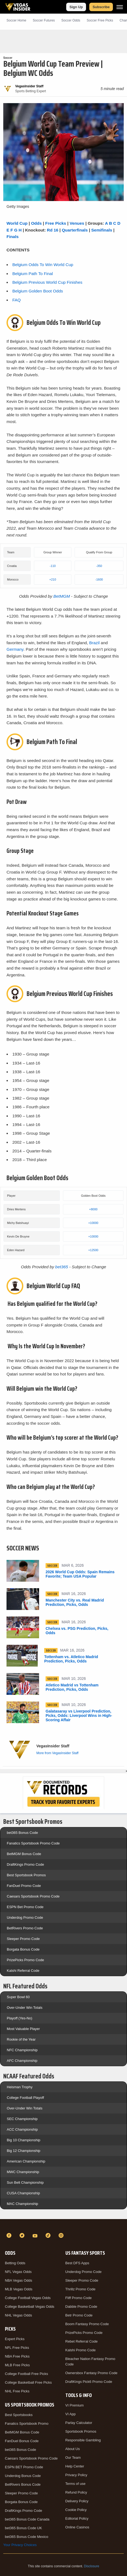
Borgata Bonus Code (23, 1949)
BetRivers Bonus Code (23, 2484)
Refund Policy (76, 2492)
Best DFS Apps (77, 2263)
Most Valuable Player (23, 2029)
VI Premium (74, 2405)
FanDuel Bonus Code (22, 2441)
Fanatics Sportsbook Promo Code (33, 1843)
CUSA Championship (23, 2193)
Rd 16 (52, 230)
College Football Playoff (25, 2098)
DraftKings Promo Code (25, 1864)
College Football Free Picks (26, 2374)
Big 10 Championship (23, 2140)
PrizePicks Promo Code (25, 1960)
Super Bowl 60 (18, 1997)
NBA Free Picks (17, 2356)
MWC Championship (23, 2172)
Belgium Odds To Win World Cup (42, 264)
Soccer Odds (70, 20)
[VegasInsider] (63, 2225)
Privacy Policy (76, 2475)
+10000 (93, 1222)
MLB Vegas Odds (18, 2289)
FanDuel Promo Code (24, 1886)
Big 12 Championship (23, 2151)
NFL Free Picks (17, 2348)
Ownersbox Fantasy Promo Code (91, 2373)
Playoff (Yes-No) (19, 2018)
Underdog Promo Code (25, 1917)
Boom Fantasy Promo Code (87, 2324)
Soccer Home (16, 20)
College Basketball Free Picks (28, 2382)
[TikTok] (49, 2235)
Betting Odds (15, 2263)
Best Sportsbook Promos (26, 1875)
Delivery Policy (76, 2501)
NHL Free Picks (17, 2391)
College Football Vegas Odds (27, 2298)
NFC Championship (22, 2050)
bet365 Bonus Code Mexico (26, 2537)
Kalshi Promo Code (80, 2350)
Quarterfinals (75, 230)
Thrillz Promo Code (80, 2289)
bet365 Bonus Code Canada (27, 2519)
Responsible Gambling (83, 2440)
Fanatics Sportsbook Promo (26, 2423)
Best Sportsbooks (19, 2415)
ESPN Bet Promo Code (25, 1907)
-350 (99, 565)
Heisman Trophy (20, 2087)
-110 (53, 565)
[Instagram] (62, 2235)
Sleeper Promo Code (23, 1939)
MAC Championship (22, 2204)
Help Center (74, 2466)
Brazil (94, 642)
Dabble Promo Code (81, 2306)
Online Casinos (77, 2527)
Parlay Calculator (78, 2423)
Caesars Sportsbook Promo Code (33, 1896)
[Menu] (119, 7)
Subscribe (101, 7)
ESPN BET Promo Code (24, 2467)
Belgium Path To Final (32, 273)
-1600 (99, 579)
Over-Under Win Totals (24, 2008)
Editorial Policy (76, 2518)
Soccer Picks (100, 20)
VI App (70, 2414)
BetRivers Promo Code (25, 1928)
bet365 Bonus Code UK (23, 2528)
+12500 (93, 1250)
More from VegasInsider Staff (57, 1753)
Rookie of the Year (21, 2039)
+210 (52, 579)
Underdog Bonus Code (23, 2476)
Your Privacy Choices (20, 2545)
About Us (72, 2449)
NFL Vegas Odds (18, 2272)
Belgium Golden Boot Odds (37, 291)
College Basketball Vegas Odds (29, 2306)
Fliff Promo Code (78, 2298)
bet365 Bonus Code (22, 1833)
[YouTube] (36, 2235)
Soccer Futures (44, 20)
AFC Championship (22, 2061)
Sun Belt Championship (25, 2182)
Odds (36, 223)
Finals (12, 236)
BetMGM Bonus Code (24, 1854)
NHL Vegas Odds (18, 2315)
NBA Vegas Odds (18, 2280)
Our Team (73, 2457)
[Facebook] (10, 2235)
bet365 (61, 1266)
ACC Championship (22, 2129)
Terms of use (75, 2484)
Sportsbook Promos (80, 2431)
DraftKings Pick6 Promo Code (88, 2382)
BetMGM (61, 596)
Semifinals (102, 230)
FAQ (16, 300)
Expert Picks (14, 2339)
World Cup (17, 223)
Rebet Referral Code (81, 2341)
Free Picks (55, 223)
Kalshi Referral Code (23, 1971)
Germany (15, 649)
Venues (77, 223)
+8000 (93, 1209)
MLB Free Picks (17, 2365)
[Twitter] (23, 2235)
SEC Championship (22, 2119)
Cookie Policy (76, 2510)
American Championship (26, 2161)
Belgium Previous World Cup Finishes (47, 282)
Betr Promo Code (79, 2315)
